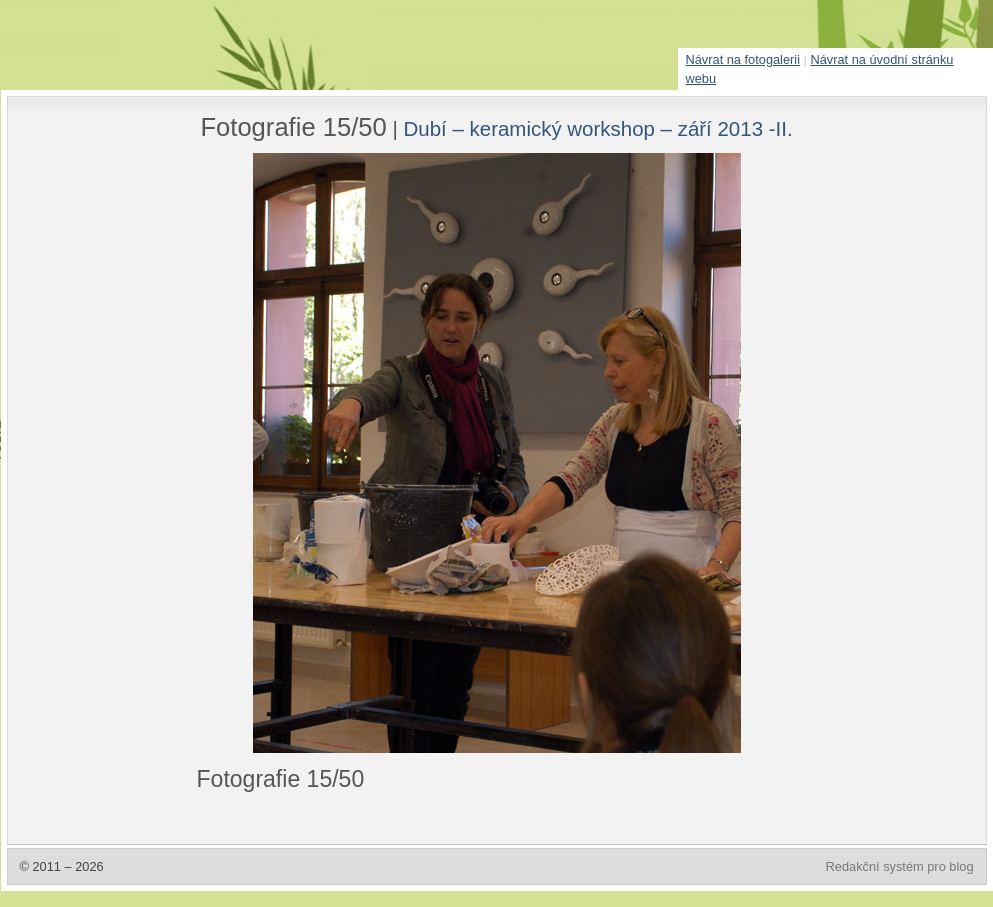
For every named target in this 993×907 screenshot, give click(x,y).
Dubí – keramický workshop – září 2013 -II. (598, 128)
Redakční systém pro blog (900, 866)
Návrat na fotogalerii (743, 59)
